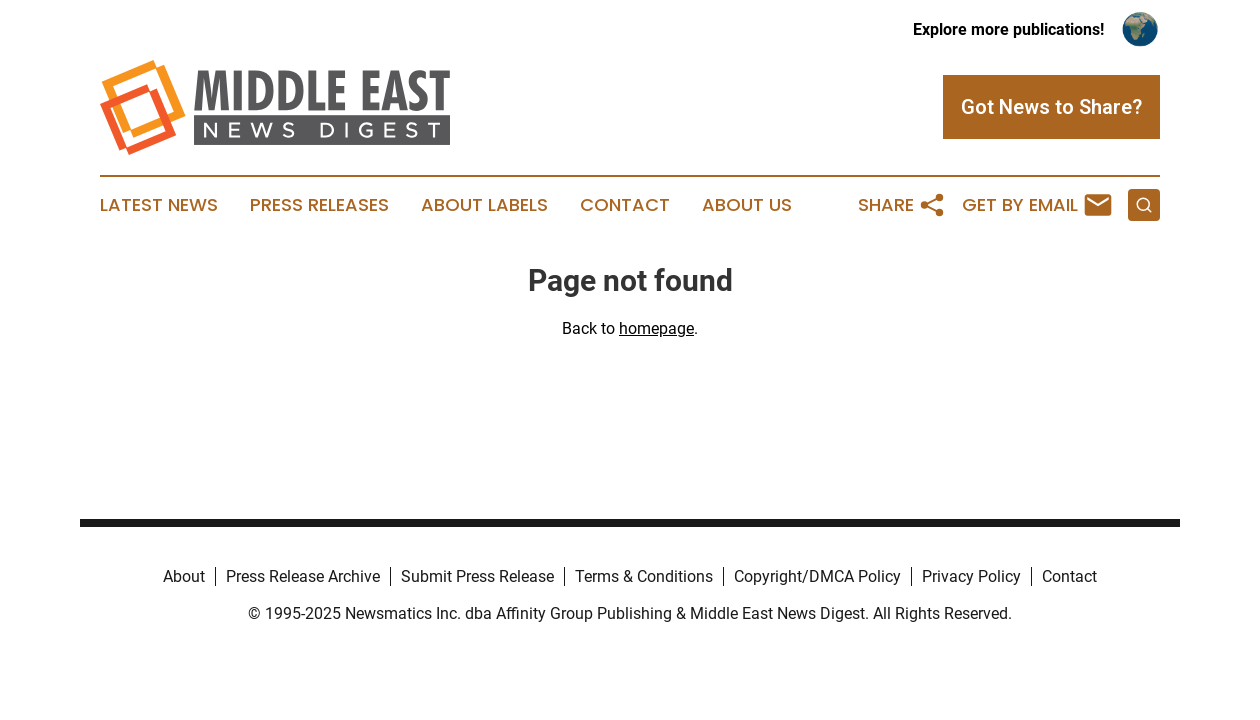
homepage (656, 328)
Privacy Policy (971, 576)
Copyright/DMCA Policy (817, 576)
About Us (747, 205)
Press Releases (319, 205)
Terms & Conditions (644, 576)
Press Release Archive (303, 576)
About (184, 576)
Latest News (159, 205)
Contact (625, 205)
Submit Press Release (477, 576)
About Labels (484, 205)
